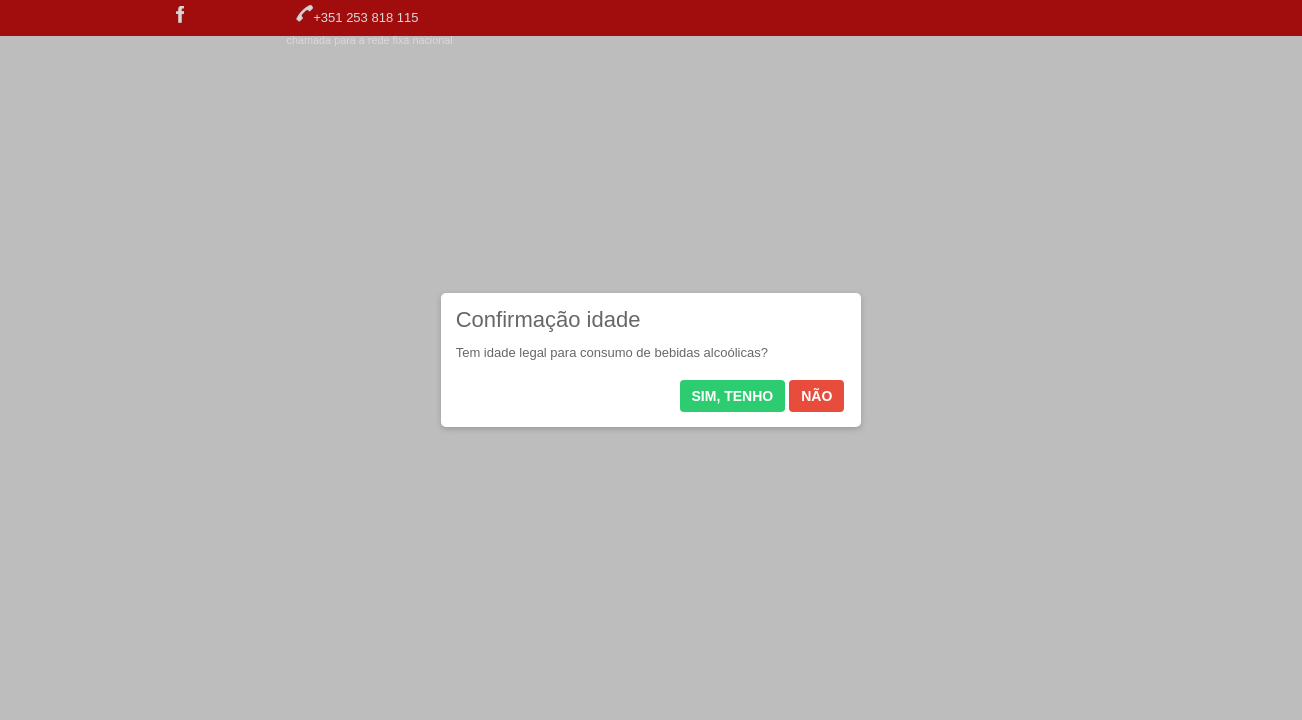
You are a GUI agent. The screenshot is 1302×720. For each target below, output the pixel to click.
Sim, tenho (733, 396)
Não (816, 396)
